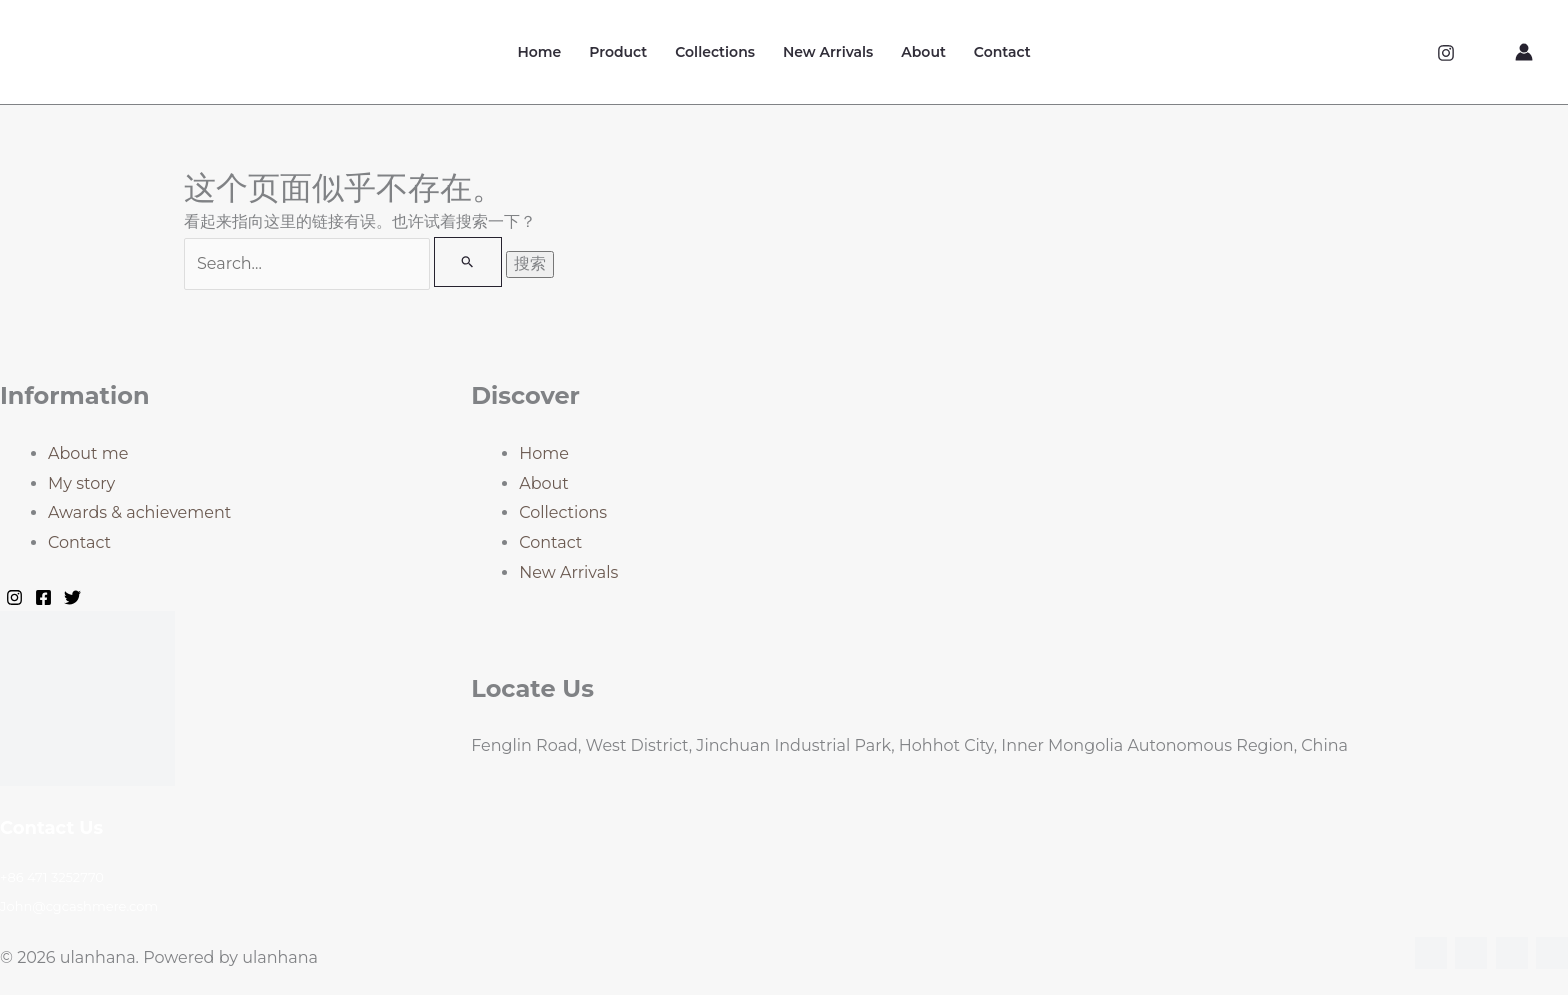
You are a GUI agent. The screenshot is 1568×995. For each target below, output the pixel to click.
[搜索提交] (468, 262)
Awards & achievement (139, 512)
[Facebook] (43, 597)
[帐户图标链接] (1524, 52)
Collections (715, 52)
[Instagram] (1446, 53)
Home (539, 52)
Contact (1002, 52)
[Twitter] (72, 597)
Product (618, 52)
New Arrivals (828, 52)
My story (81, 483)
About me (88, 453)
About (923, 52)
